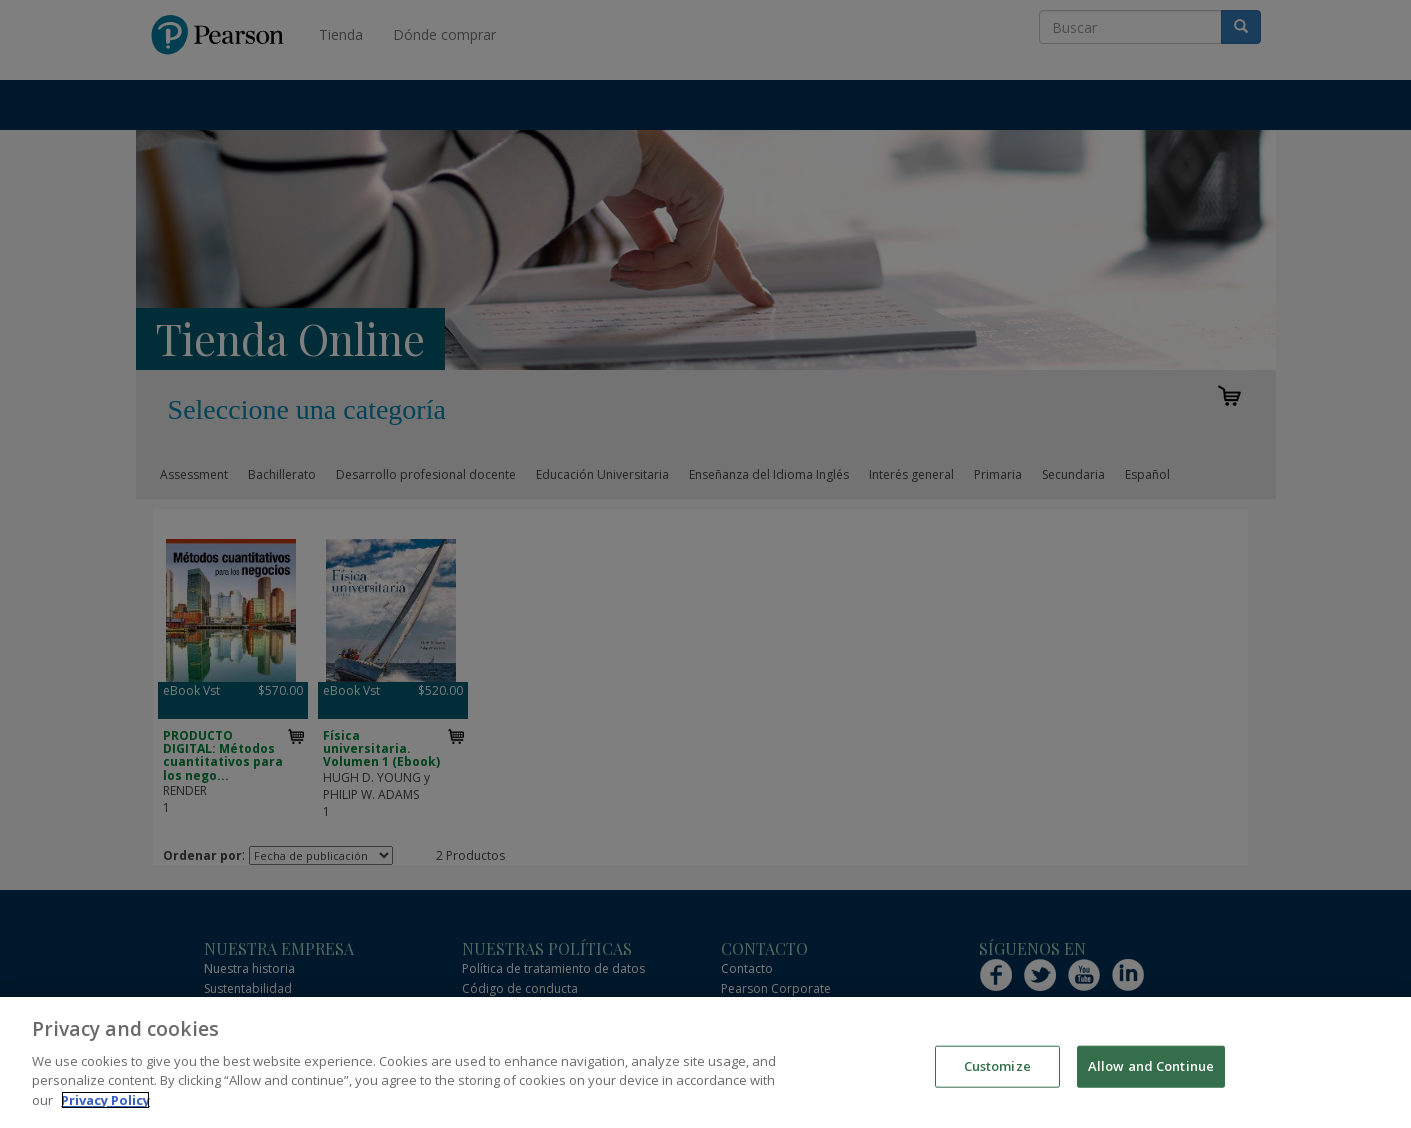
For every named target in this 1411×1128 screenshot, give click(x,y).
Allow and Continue (1151, 1080)
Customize (997, 1080)
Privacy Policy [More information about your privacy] (105, 1114)
